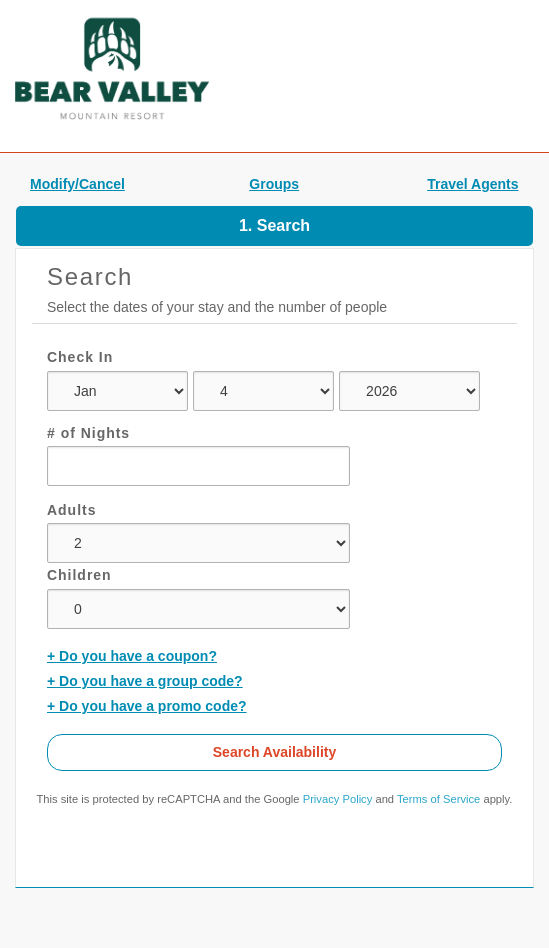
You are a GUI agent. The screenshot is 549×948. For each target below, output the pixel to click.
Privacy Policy (338, 799)
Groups (274, 184)
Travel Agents (472, 184)
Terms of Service (438, 799)
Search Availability (274, 752)
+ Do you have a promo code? (147, 706)
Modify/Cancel (77, 184)
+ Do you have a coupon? (132, 656)
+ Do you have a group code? (145, 681)
